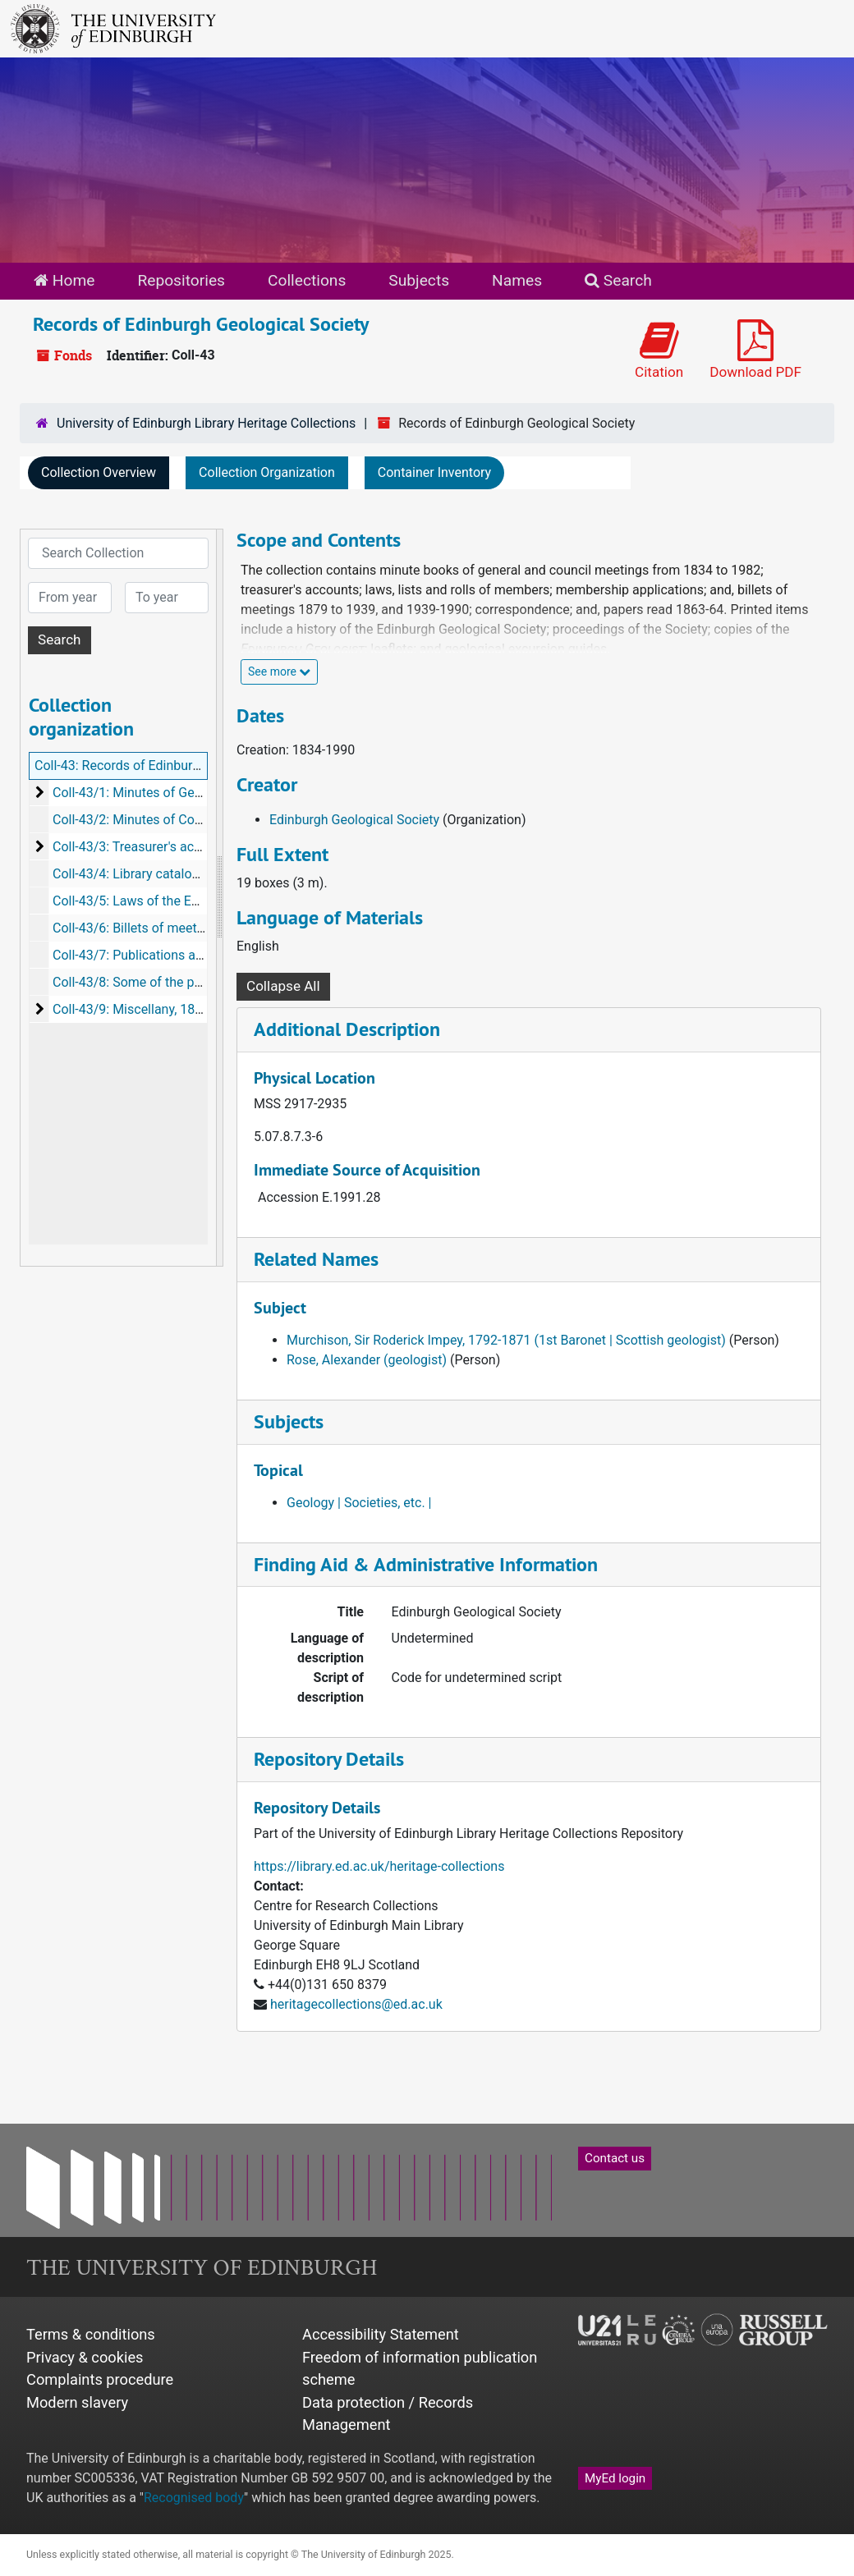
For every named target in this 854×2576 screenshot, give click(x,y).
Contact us (615, 2158)
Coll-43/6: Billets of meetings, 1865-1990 (171, 928)
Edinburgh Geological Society (354, 819)
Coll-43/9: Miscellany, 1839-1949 (148, 1009)
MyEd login (615, 2478)
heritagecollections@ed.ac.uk (356, 2004)
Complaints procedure (99, 2379)
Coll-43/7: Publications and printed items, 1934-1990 (206, 955)
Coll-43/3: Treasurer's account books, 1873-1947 (194, 847)
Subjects (418, 280)
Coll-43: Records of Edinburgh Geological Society (176, 765)
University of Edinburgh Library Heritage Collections (206, 423)
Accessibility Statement (380, 2334)
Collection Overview (98, 472)
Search (618, 280)
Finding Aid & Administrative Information (426, 1564)
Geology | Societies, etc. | (359, 1502)
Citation (659, 349)
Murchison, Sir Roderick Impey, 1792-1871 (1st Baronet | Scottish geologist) (506, 1340)
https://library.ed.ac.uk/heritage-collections (379, 1866)
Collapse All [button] (283, 986)
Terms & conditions (90, 2334)
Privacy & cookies (85, 2357)
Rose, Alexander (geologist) (367, 1360)
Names (517, 280)
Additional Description (347, 1029)
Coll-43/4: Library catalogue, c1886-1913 (171, 874)
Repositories (181, 280)
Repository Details (329, 1759)
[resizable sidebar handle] (219, 897)
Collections (307, 280)
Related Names (316, 1259)
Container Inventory (434, 472)
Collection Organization (267, 472)
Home (64, 280)
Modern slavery (77, 2402)
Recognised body (194, 2497)
